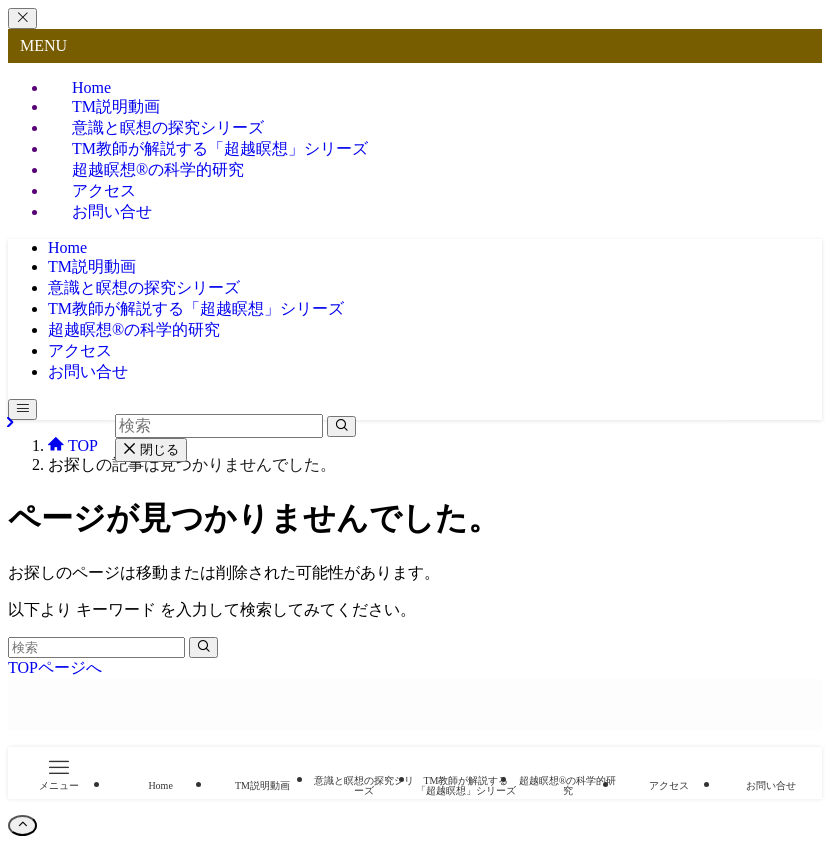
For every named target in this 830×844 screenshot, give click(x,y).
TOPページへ (55, 667)
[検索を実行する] (203, 647)
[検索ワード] (96, 647)
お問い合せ (112, 211)
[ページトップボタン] (22, 825)
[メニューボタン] (22, 409)
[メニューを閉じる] (22, 18)
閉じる (151, 449)
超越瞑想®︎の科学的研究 (158, 169)
